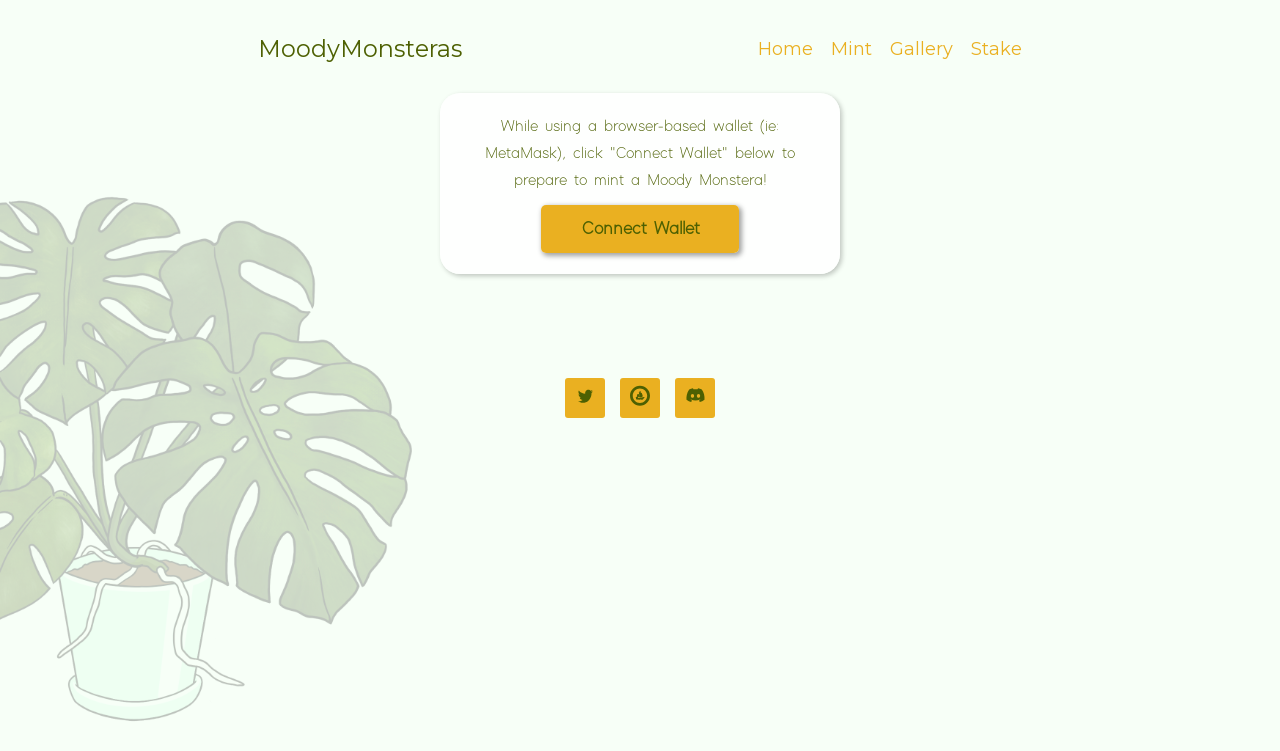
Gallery (921, 49)
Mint (851, 49)
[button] (640, 229)
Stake (996, 49)
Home (785, 49)
